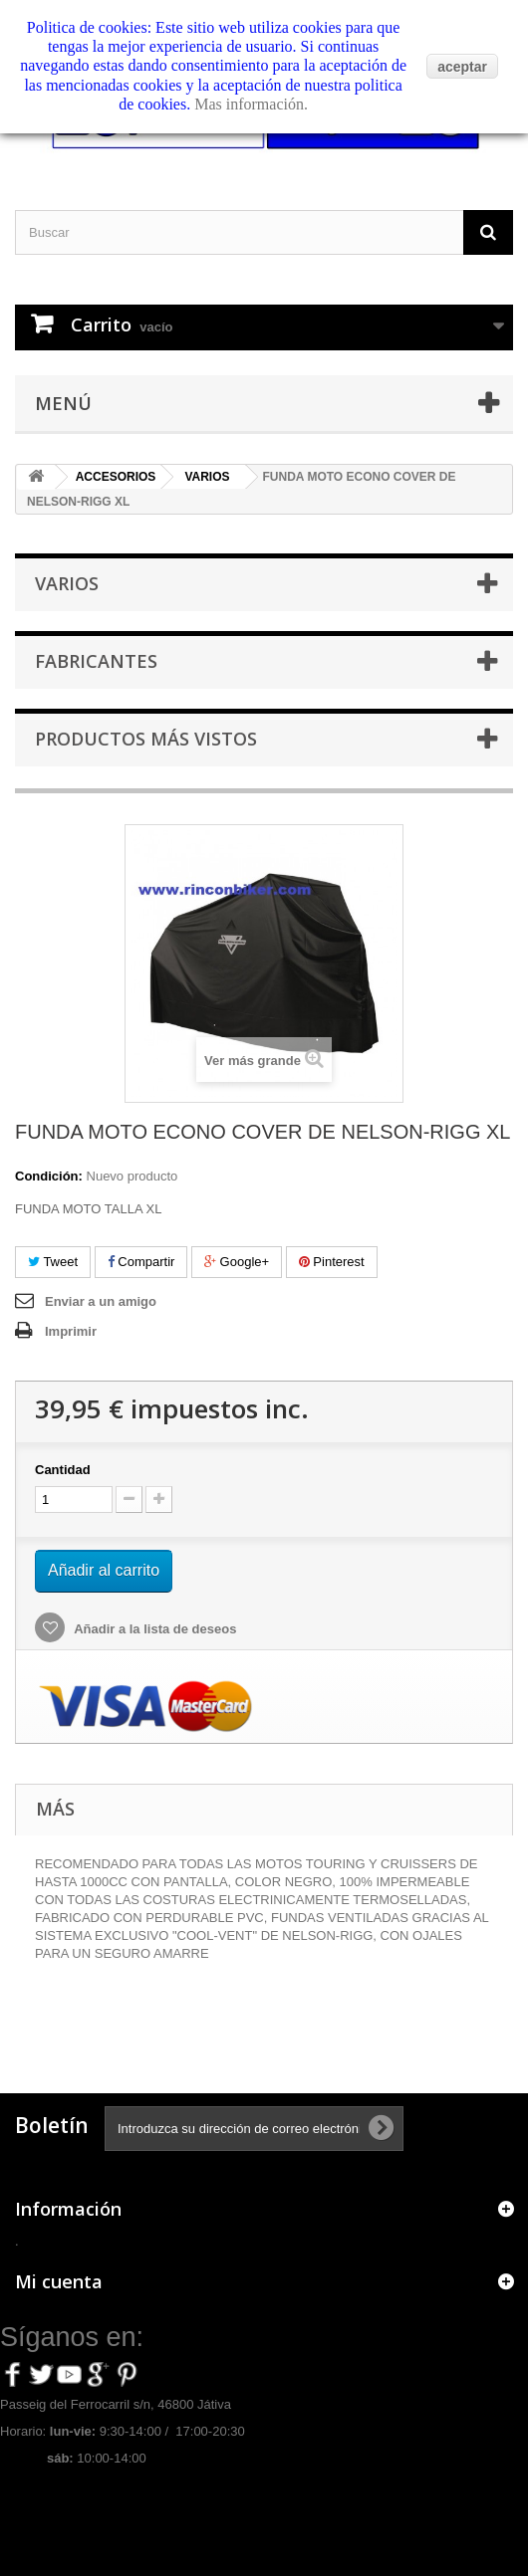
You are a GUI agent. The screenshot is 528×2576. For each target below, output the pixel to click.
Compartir (141, 1261)
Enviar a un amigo (100, 1301)
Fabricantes (96, 661)
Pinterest (332, 1261)
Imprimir (71, 1331)
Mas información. (251, 104)
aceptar (462, 67)
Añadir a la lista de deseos (153, 1628)
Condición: (49, 1176)
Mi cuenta (59, 2281)
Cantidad (63, 1469)
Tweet (53, 1261)
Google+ (236, 1261)
